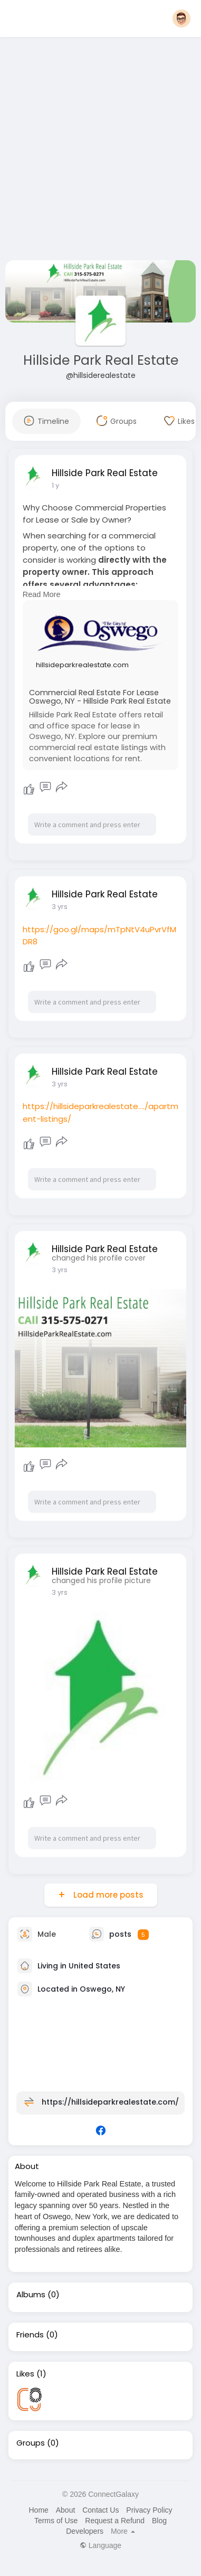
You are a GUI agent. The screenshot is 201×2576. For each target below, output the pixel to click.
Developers (84, 2531)
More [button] (123, 2531)
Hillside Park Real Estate (100, 360)
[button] (181, 18)
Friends (30, 2335)
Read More (42, 594)
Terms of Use (56, 2520)
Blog (159, 2520)
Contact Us (100, 2510)
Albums (30, 2294)
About (65, 2510)
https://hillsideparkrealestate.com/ (110, 2102)
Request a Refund (115, 2520)
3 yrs (60, 907)
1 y (55, 485)
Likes (25, 2374)
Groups (30, 2443)
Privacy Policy (149, 2510)
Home (38, 2510)
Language (100, 2545)
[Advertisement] (99, 151)
